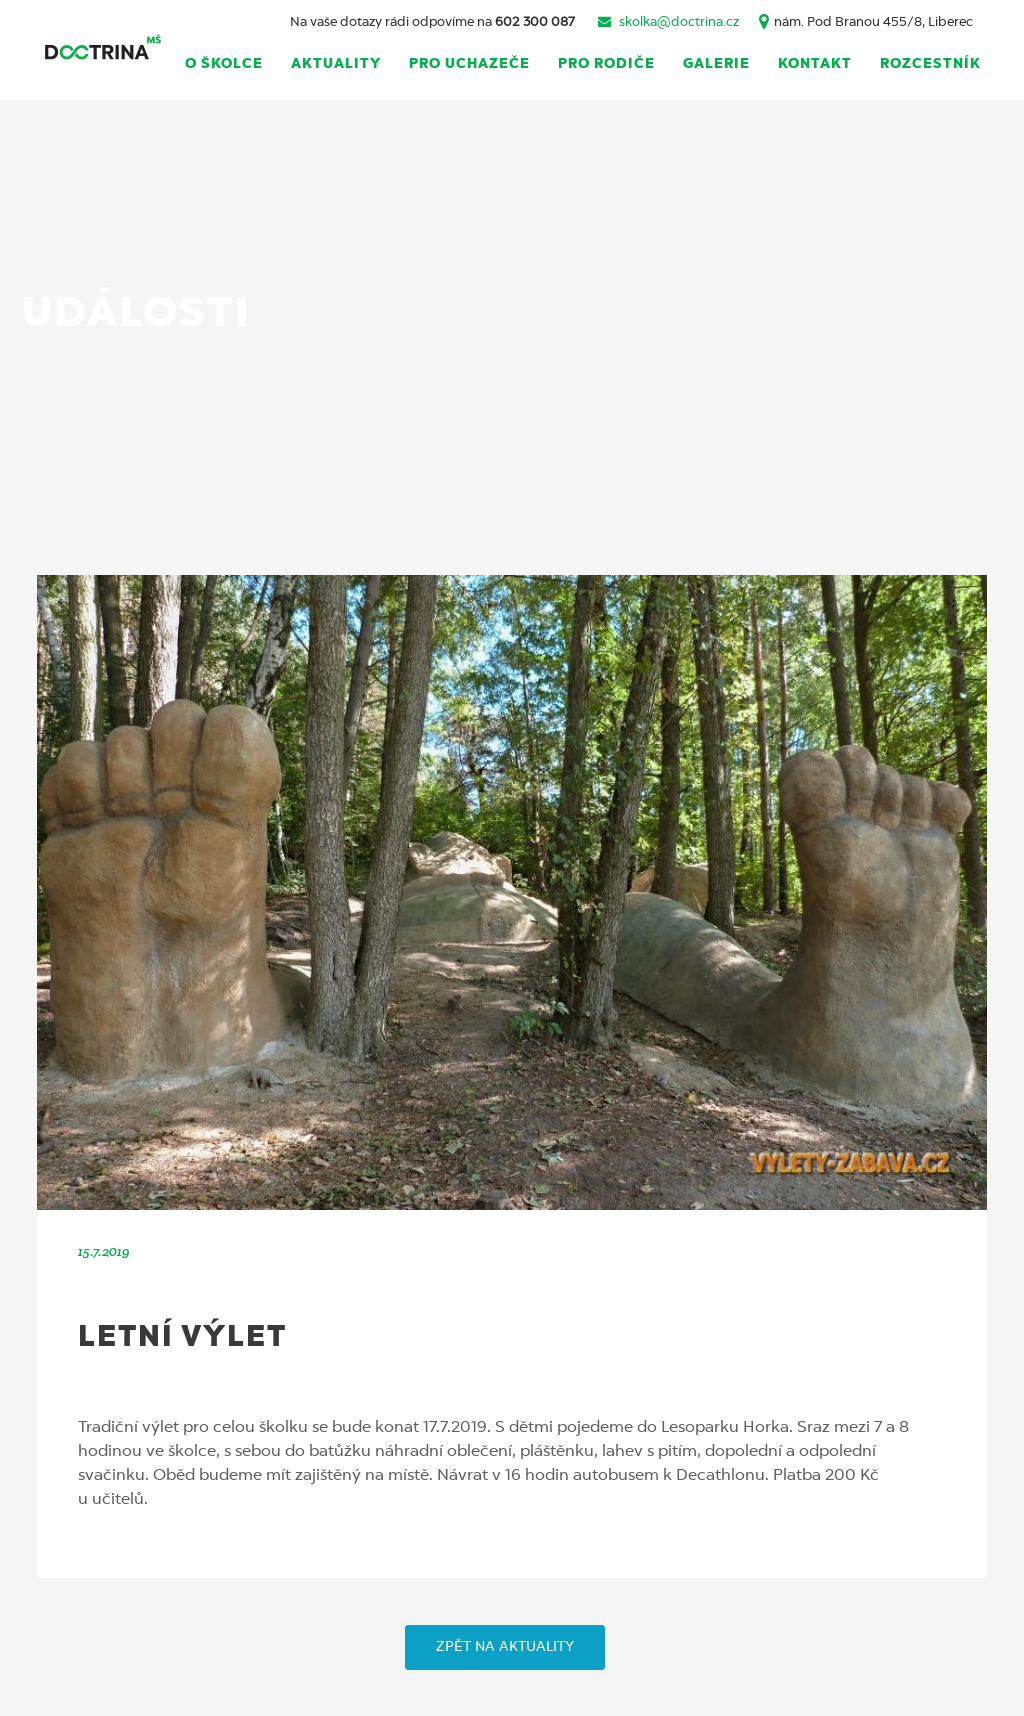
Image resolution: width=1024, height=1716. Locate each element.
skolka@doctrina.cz (679, 22)
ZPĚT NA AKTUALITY (505, 1647)
